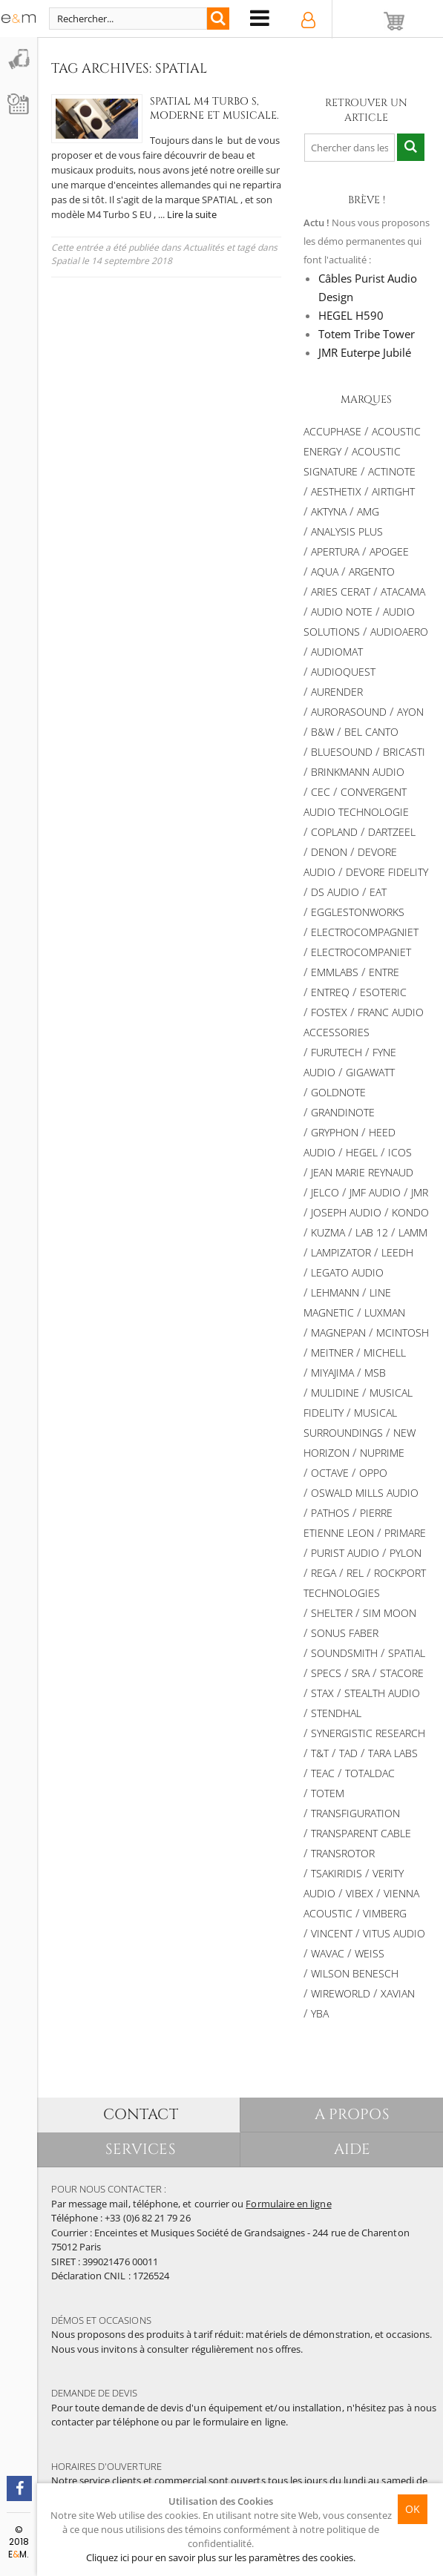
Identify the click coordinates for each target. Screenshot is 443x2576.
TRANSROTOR (343, 1853)
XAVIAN (398, 1993)
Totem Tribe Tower (366, 333)
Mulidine (335, 1393)
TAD (348, 1753)
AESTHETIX (336, 491)
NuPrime (382, 1453)
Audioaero (399, 632)
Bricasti (404, 752)
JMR (419, 1192)
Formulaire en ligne (288, 2203)
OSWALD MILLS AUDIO (365, 1493)
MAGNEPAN (338, 1332)
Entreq (330, 992)
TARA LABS (393, 1753)
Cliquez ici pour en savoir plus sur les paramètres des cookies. (220, 2557)
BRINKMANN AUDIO (357, 772)
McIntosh (402, 1332)
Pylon (405, 1553)
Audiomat (337, 652)
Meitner (332, 1352)
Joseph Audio (346, 1212)
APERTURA (335, 551)
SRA (361, 1673)
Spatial (65, 260)
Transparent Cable (361, 1833)
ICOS (400, 1152)
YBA (320, 2013)
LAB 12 (371, 1232)
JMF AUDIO (375, 1192)
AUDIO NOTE (342, 612)
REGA (323, 1573)
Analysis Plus (347, 531)
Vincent (331, 1933)
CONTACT (141, 2114)
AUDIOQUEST (343, 672)
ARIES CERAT (340, 591)
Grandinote (343, 1112)
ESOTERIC (383, 992)
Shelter (331, 1613)
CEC (320, 792)
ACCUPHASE (332, 431)
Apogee (389, 551)
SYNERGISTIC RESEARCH (368, 1733)
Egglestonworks (357, 912)
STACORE (402, 1673)
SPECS (326, 1673)
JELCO (325, 1192)
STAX (322, 1693)
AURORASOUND (349, 712)
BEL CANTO (371, 732)
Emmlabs (334, 972)
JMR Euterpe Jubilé (364, 352)
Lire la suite (192, 214)
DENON (329, 852)
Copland (334, 832)
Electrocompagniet (365, 932)
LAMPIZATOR (341, 1252)
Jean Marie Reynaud (362, 1172)
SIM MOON (389, 1613)
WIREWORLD (340, 1993)
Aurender (337, 692)
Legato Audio (347, 1272)
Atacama (403, 591)
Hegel (362, 1152)
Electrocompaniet (361, 952)
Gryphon (334, 1132)
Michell (385, 1352)
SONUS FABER (344, 1633)
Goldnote (338, 1092)
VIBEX (359, 1893)
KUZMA (328, 1232)
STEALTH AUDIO (382, 1693)
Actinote (392, 471)
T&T (320, 1753)
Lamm (412, 1232)
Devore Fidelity (387, 872)
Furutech (336, 1052)
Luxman (384, 1312)
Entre (384, 972)
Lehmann (335, 1292)
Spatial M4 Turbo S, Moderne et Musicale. (197, 108)
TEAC (323, 1773)
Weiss (369, 1953)
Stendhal (336, 1713)
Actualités (203, 247)
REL (355, 1573)
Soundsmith (344, 1653)
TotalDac (370, 1773)
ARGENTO (372, 571)
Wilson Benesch (354, 1973)
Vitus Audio (394, 1933)
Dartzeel (392, 832)
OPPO (373, 1473)
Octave (330, 1473)
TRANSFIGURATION (355, 1813)
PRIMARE (405, 1533)
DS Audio (335, 892)
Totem (327, 1793)
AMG (368, 511)
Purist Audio (345, 1553)
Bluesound (342, 752)
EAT (378, 892)
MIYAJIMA (332, 1373)
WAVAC (327, 1953)
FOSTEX (329, 1012)
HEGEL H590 (351, 315)
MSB (375, 1373)
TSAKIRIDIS (336, 1873)
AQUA (324, 571)
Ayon (410, 712)
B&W (322, 732)
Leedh (397, 1252)
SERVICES (141, 2149)
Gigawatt (370, 1072)
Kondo (410, 1212)
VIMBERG (385, 1913)
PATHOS (330, 1513)
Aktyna (329, 511)
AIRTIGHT (393, 491)
